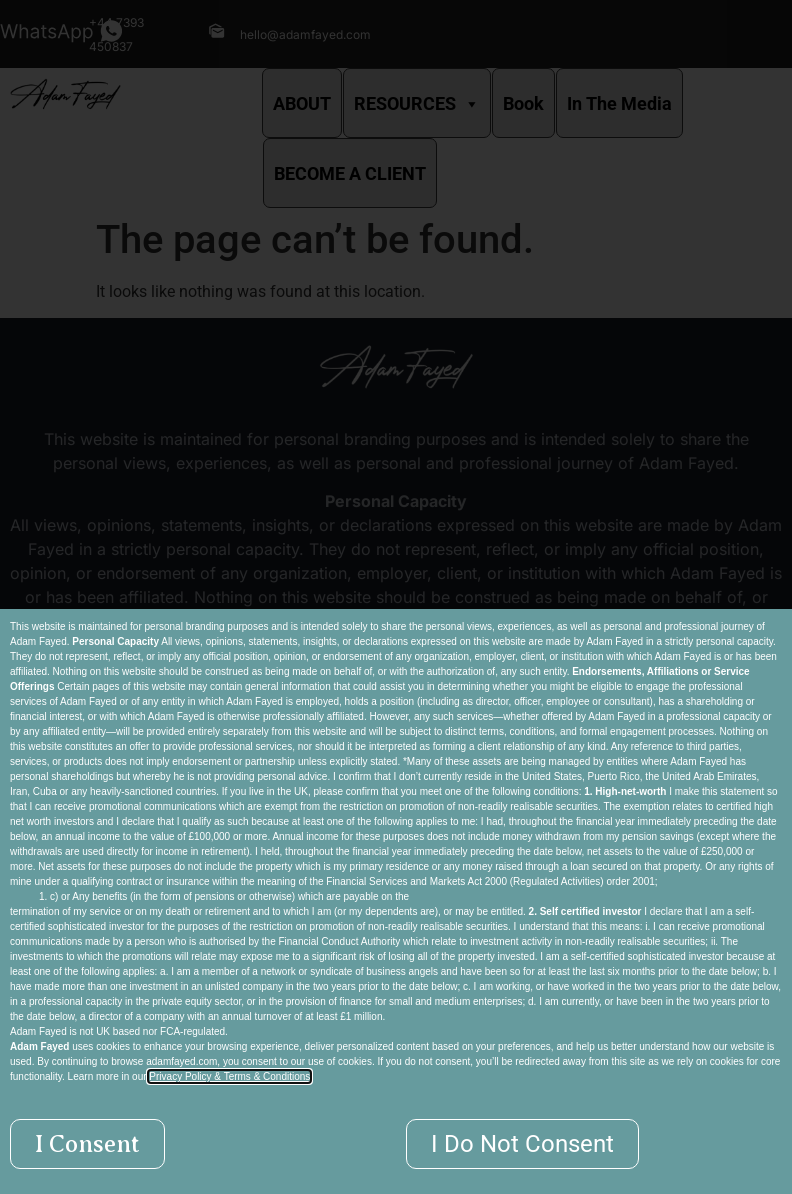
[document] (396, 597)
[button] (87, 1144)
